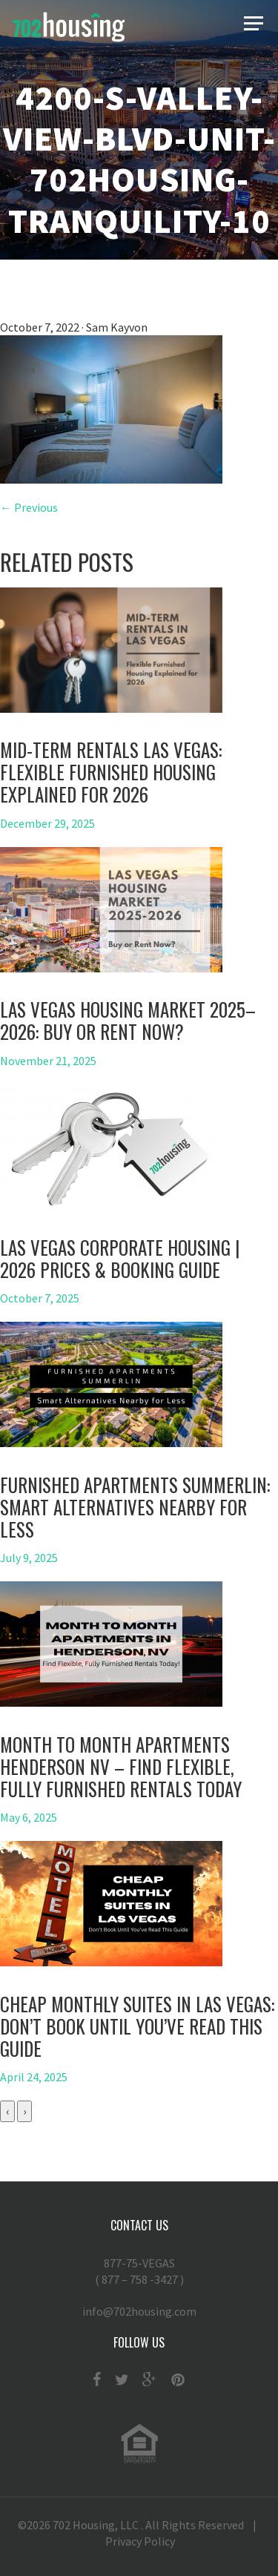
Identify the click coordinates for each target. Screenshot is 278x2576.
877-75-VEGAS (139, 2272)
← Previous (29, 507)
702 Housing (84, 2524)
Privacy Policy (140, 2541)
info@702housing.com (139, 2311)
